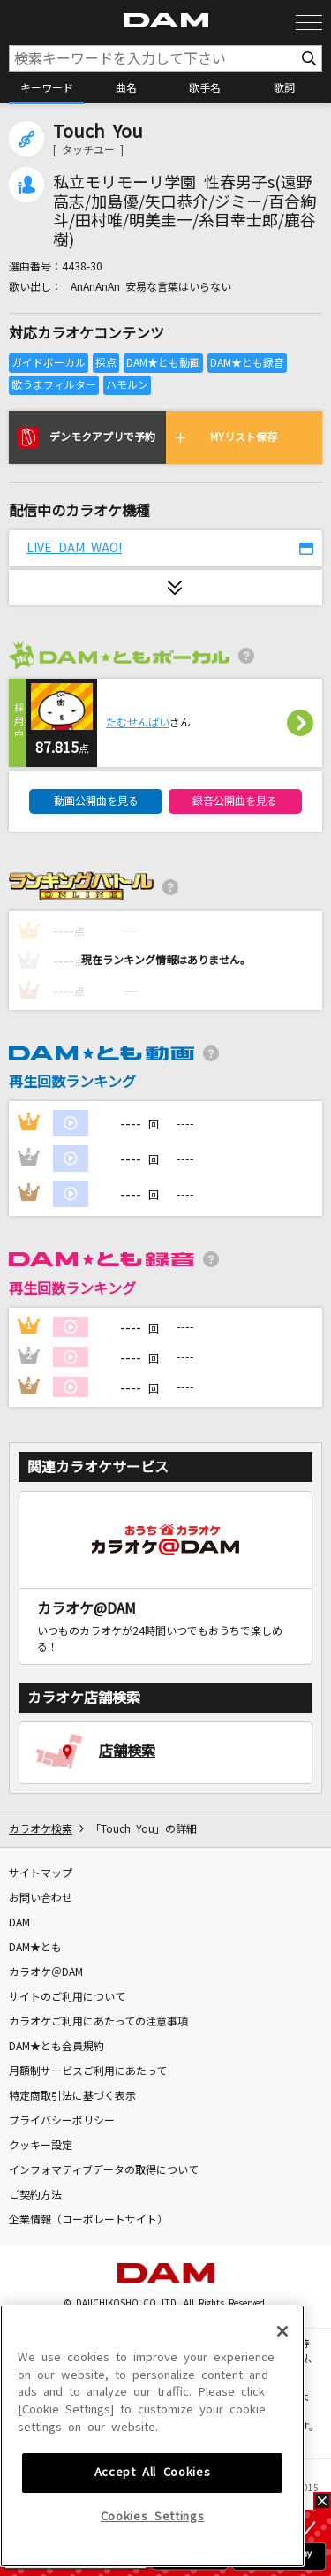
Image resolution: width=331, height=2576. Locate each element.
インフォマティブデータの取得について (104, 2170)
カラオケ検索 (40, 1829)
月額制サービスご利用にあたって (88, 2071)
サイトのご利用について (67, 1997)
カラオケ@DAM (86, 1608)
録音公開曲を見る (234, 801)
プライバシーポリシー (62, 2121)
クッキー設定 (40, 2145)
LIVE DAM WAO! (74, 548)
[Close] (282, 2448)
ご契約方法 (35, 2195)
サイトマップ (40, 1873)
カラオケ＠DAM (46, 1972)
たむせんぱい (137, 723)
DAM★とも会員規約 (56, 2046)
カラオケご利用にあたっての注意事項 (98, 2022)
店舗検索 (127, 1751)
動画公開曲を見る (96, 801)
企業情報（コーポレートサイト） (88, 2220)
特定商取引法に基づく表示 (72, 2096)
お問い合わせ (40, 1898)
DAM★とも (35, 1947)
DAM (19, 1923)
